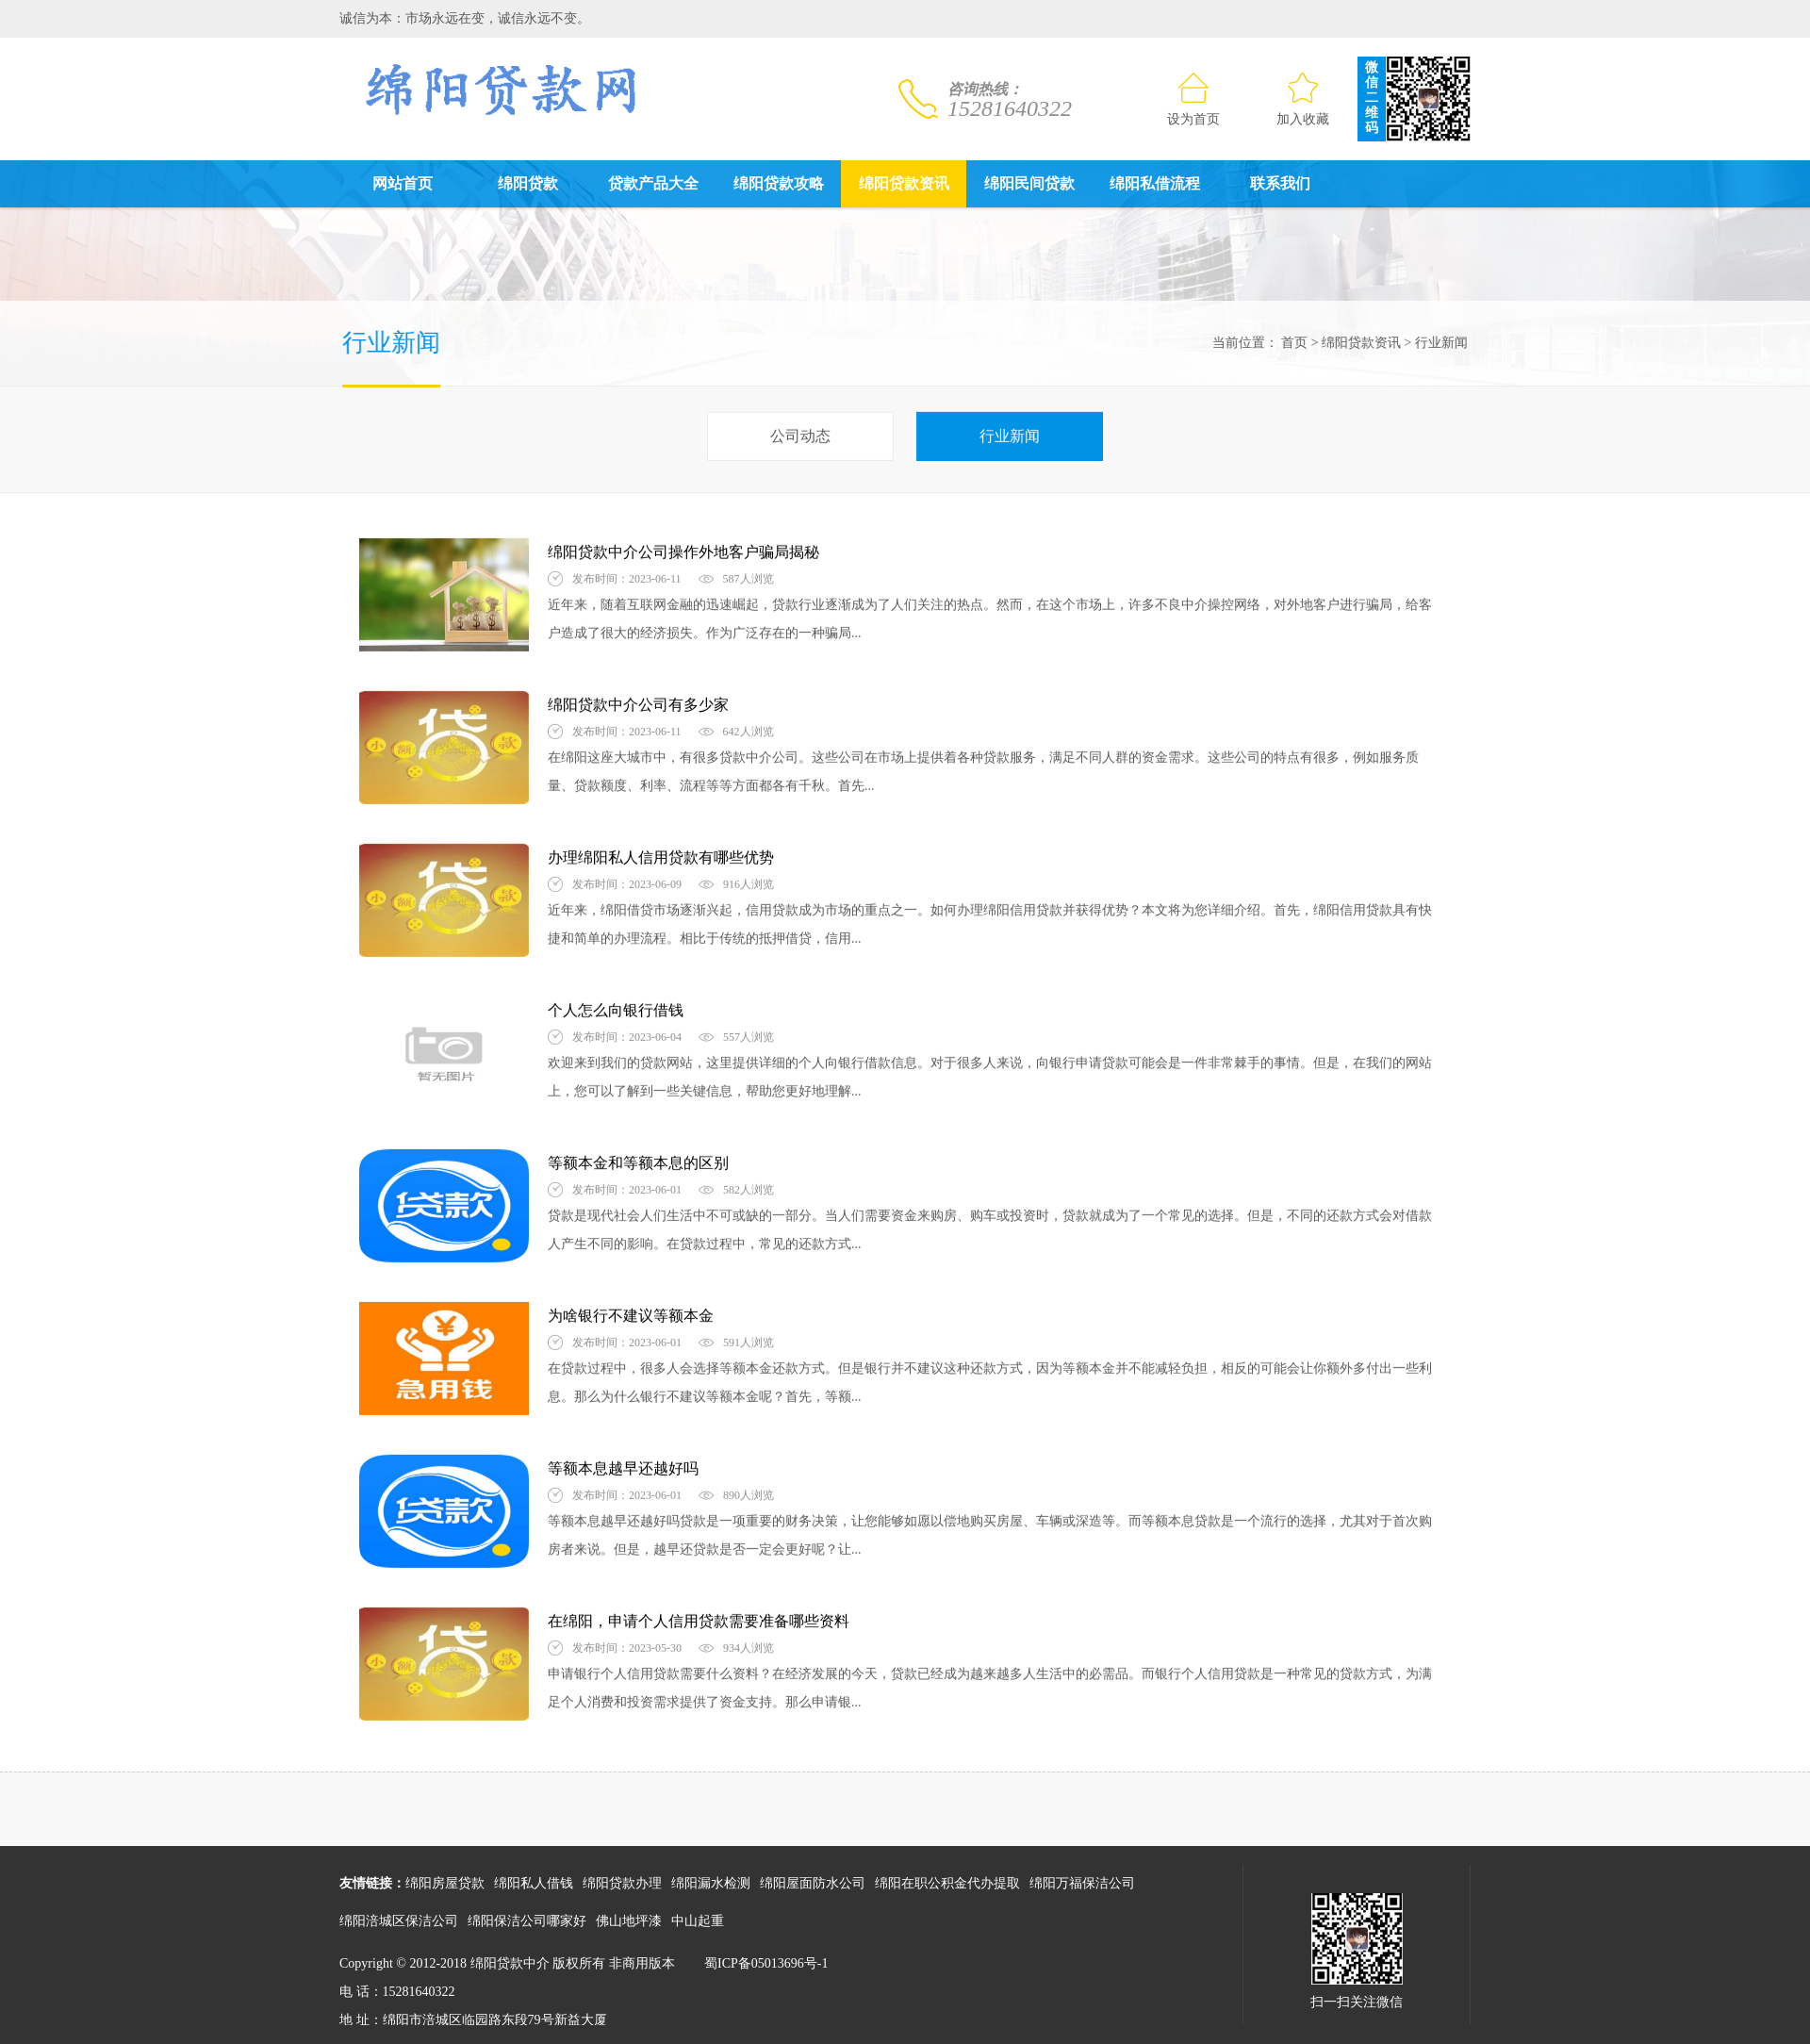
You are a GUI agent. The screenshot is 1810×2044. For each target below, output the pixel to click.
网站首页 (402, 183)
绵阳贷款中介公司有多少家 (638, 701)
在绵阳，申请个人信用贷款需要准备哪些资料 (698, 1617)
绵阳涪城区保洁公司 (398, 1921)
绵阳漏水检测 (710, 1883)
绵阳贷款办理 (622, 1883)
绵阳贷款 (528, 183)
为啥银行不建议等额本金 (631, 1312)
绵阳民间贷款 (1029, 183)
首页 (1290, 343)
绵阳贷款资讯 (904, 183)
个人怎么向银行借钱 (615, 1006)
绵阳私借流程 (1155, 183)
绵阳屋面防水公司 (812, 1883)
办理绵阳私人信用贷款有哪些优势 (661, 854)
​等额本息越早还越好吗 (623, 1465)
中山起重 (697, 1921)
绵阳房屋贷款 (445, 1883)
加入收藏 (1302, 99)
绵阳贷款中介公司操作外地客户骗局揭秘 (683, 548)
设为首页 (1193, 99)
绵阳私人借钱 (533, 1883)
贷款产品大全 (653, 183)
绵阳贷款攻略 (778, 183)
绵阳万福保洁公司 (1082, 1883)
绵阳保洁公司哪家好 (527, 1921)
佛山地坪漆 (629, 1921)
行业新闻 (1437, 343)
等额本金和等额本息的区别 (638, 1159)
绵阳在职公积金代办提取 (947, 1883)
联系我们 (1280, 183)
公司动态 (800, 432)
